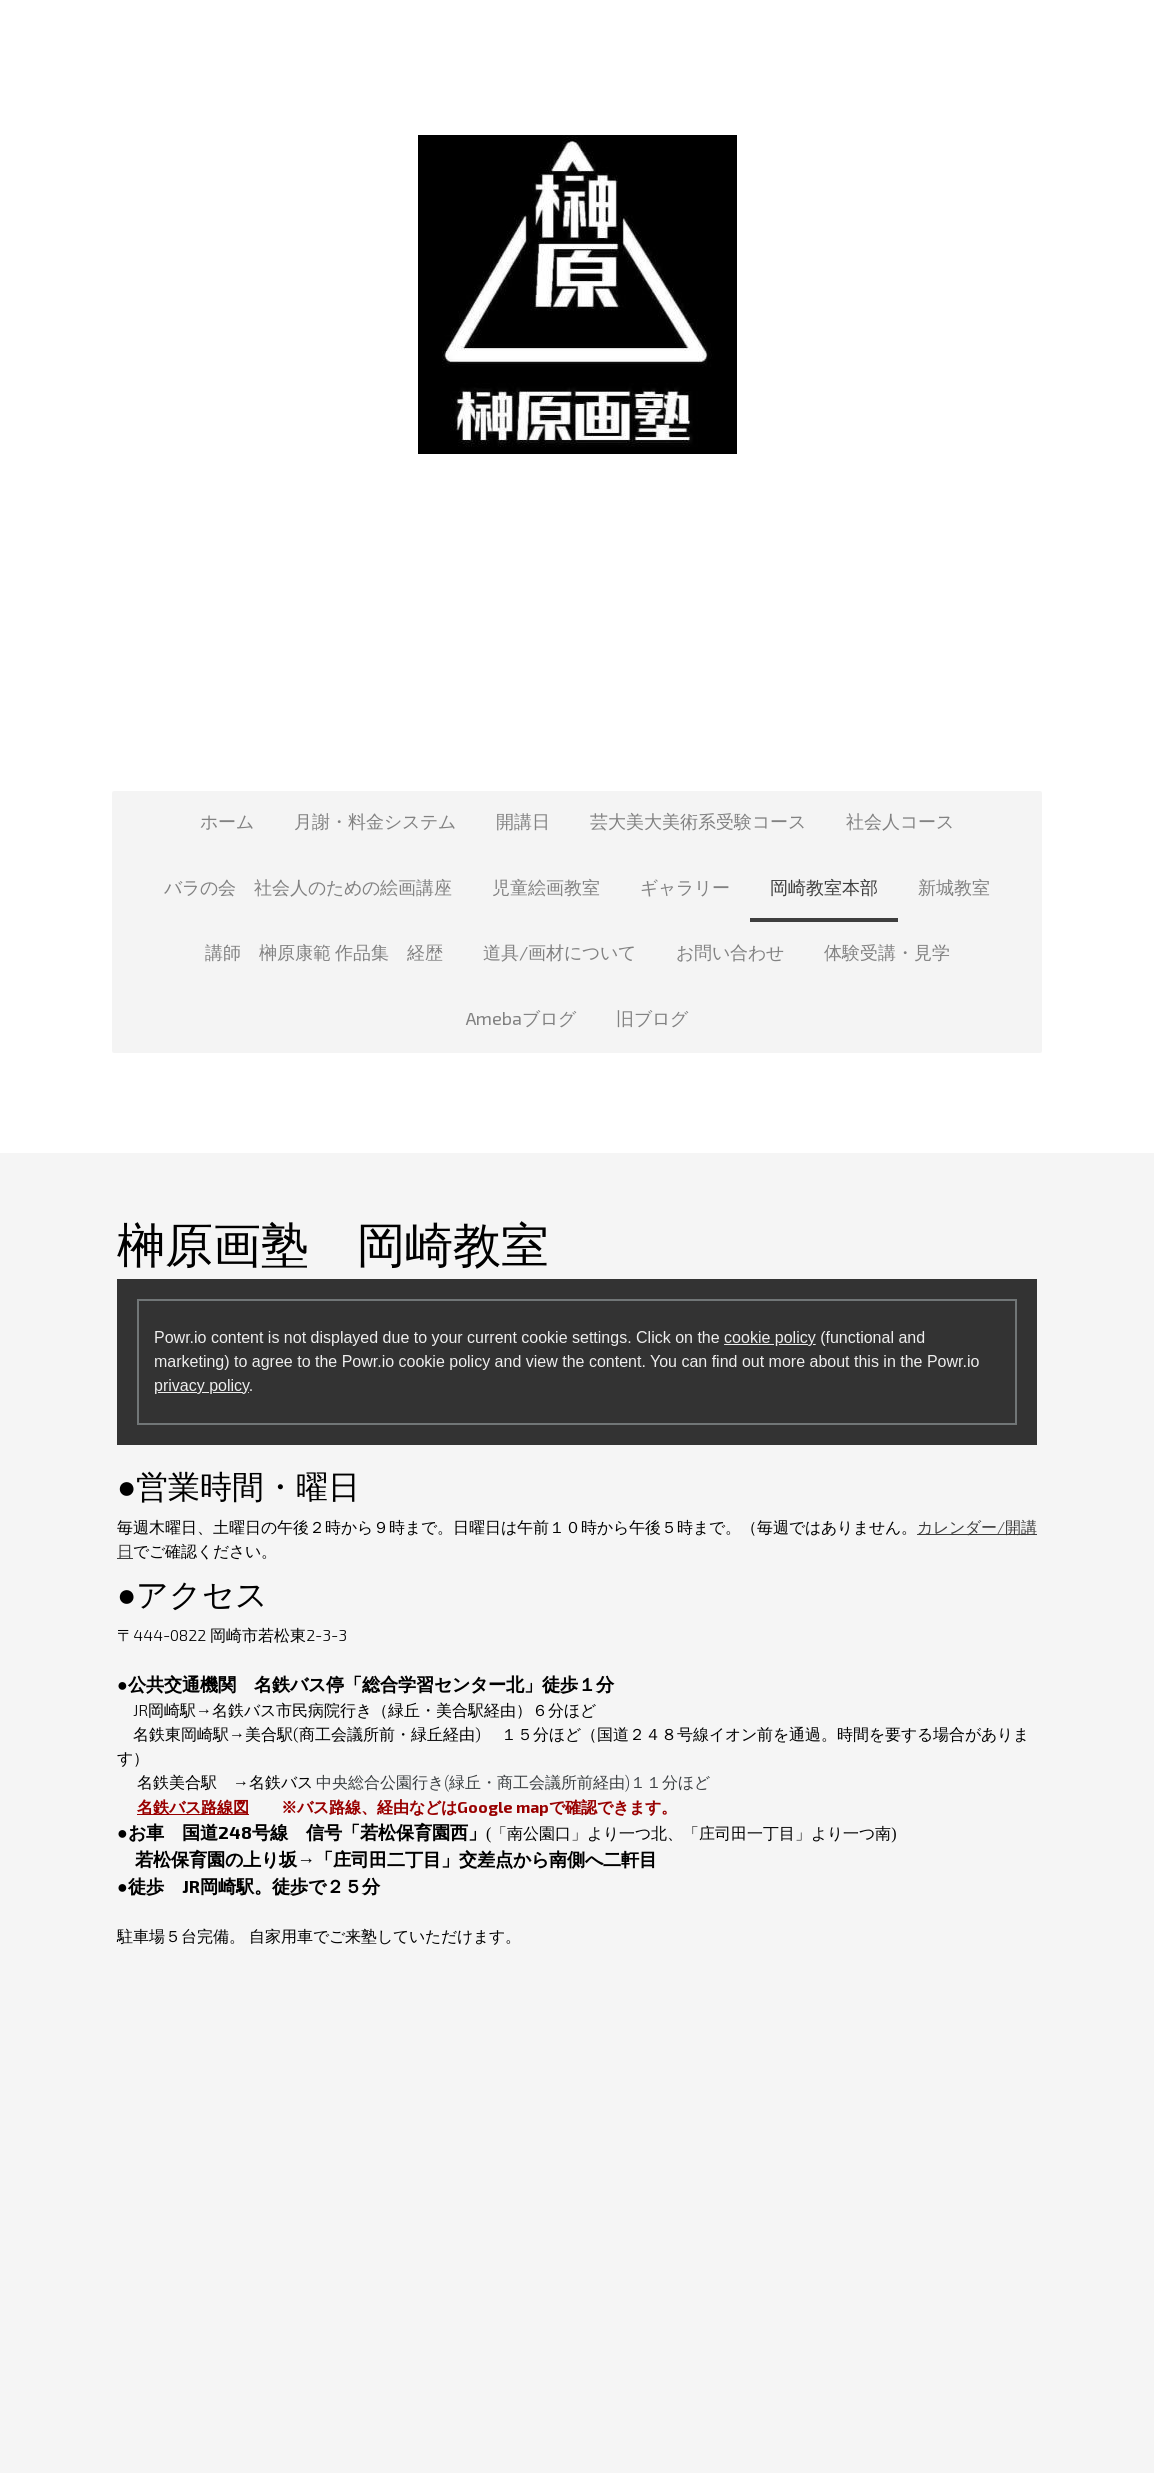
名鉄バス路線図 (193, 1806)
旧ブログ (652, 1018)
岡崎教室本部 (824, 887)
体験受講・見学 (887, 952)
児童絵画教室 (546, 887)
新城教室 (954, 887)
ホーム (227, 821)
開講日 (523, 821)
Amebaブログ (521, 1018)
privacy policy (201, 1385)
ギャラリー (685, 887)
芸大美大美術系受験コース (698, 821)
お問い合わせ (730, 952)
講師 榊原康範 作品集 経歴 (324, 952)
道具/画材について (559, 952)
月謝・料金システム (375, 821)
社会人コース (900, 821)
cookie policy (770, 1337)
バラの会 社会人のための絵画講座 (308, 887)
